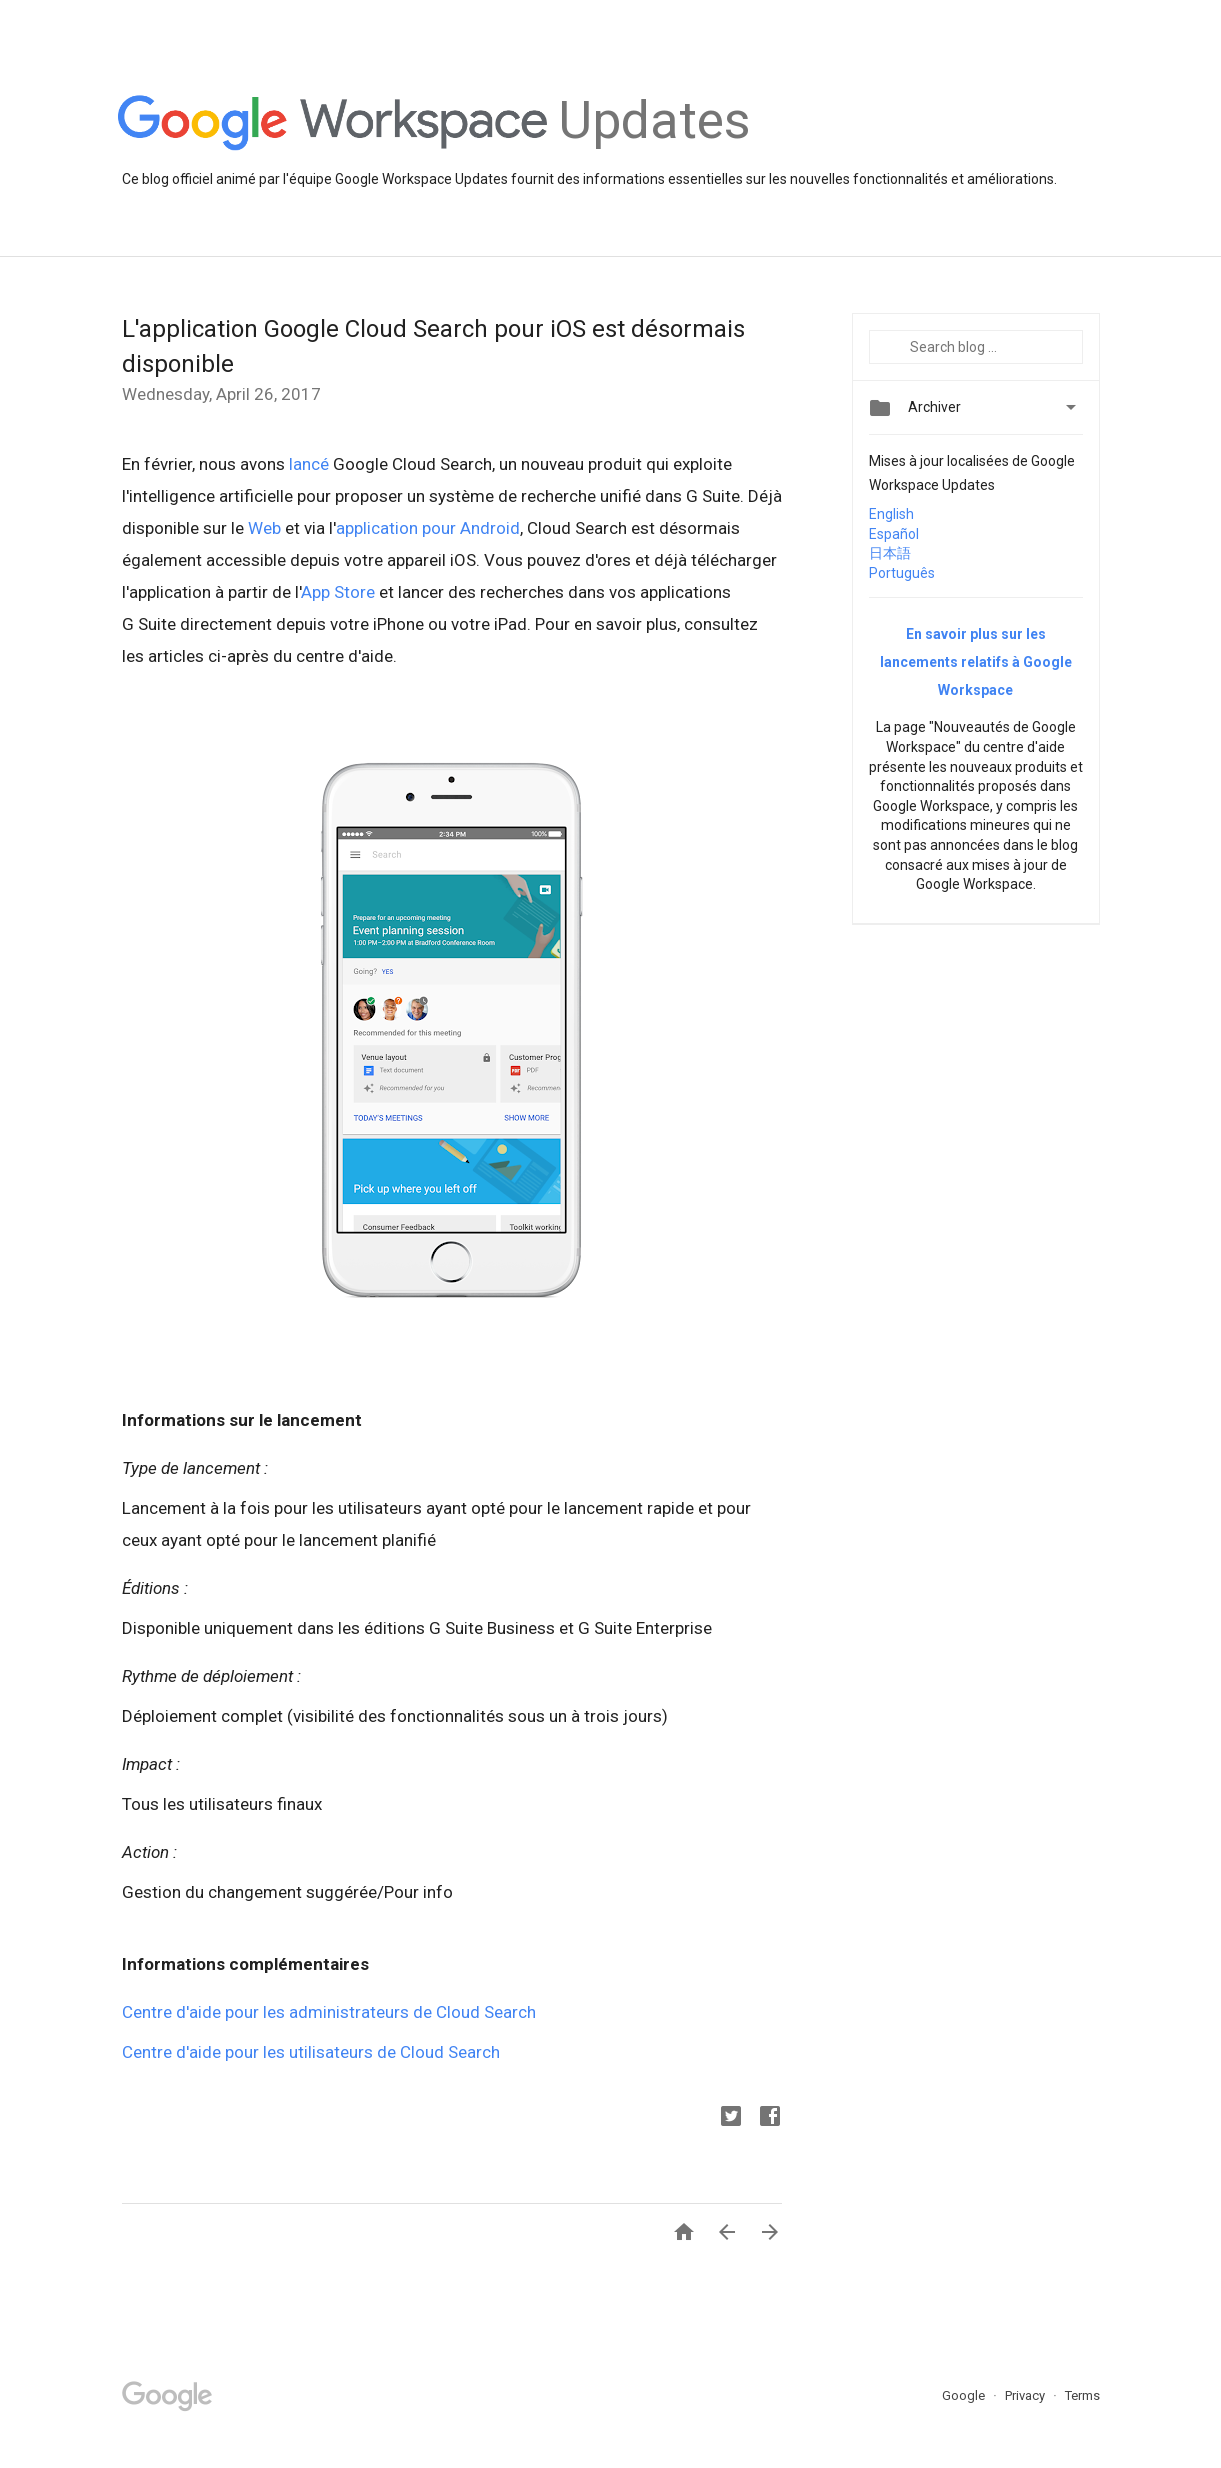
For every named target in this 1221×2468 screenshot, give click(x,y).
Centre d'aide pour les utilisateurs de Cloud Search (311, 2052)
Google (965, 2395)
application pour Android (428, 528)
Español (894, 534)
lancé (309, 464)
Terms (1082, 2395)
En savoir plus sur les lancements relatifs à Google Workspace (976, 662)
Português (902, 573)
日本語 (890, 553)
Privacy (1026, 2395)
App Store (338, 592)
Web (264, 528)
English (891, 514)
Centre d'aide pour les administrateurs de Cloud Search (331, 2012)
